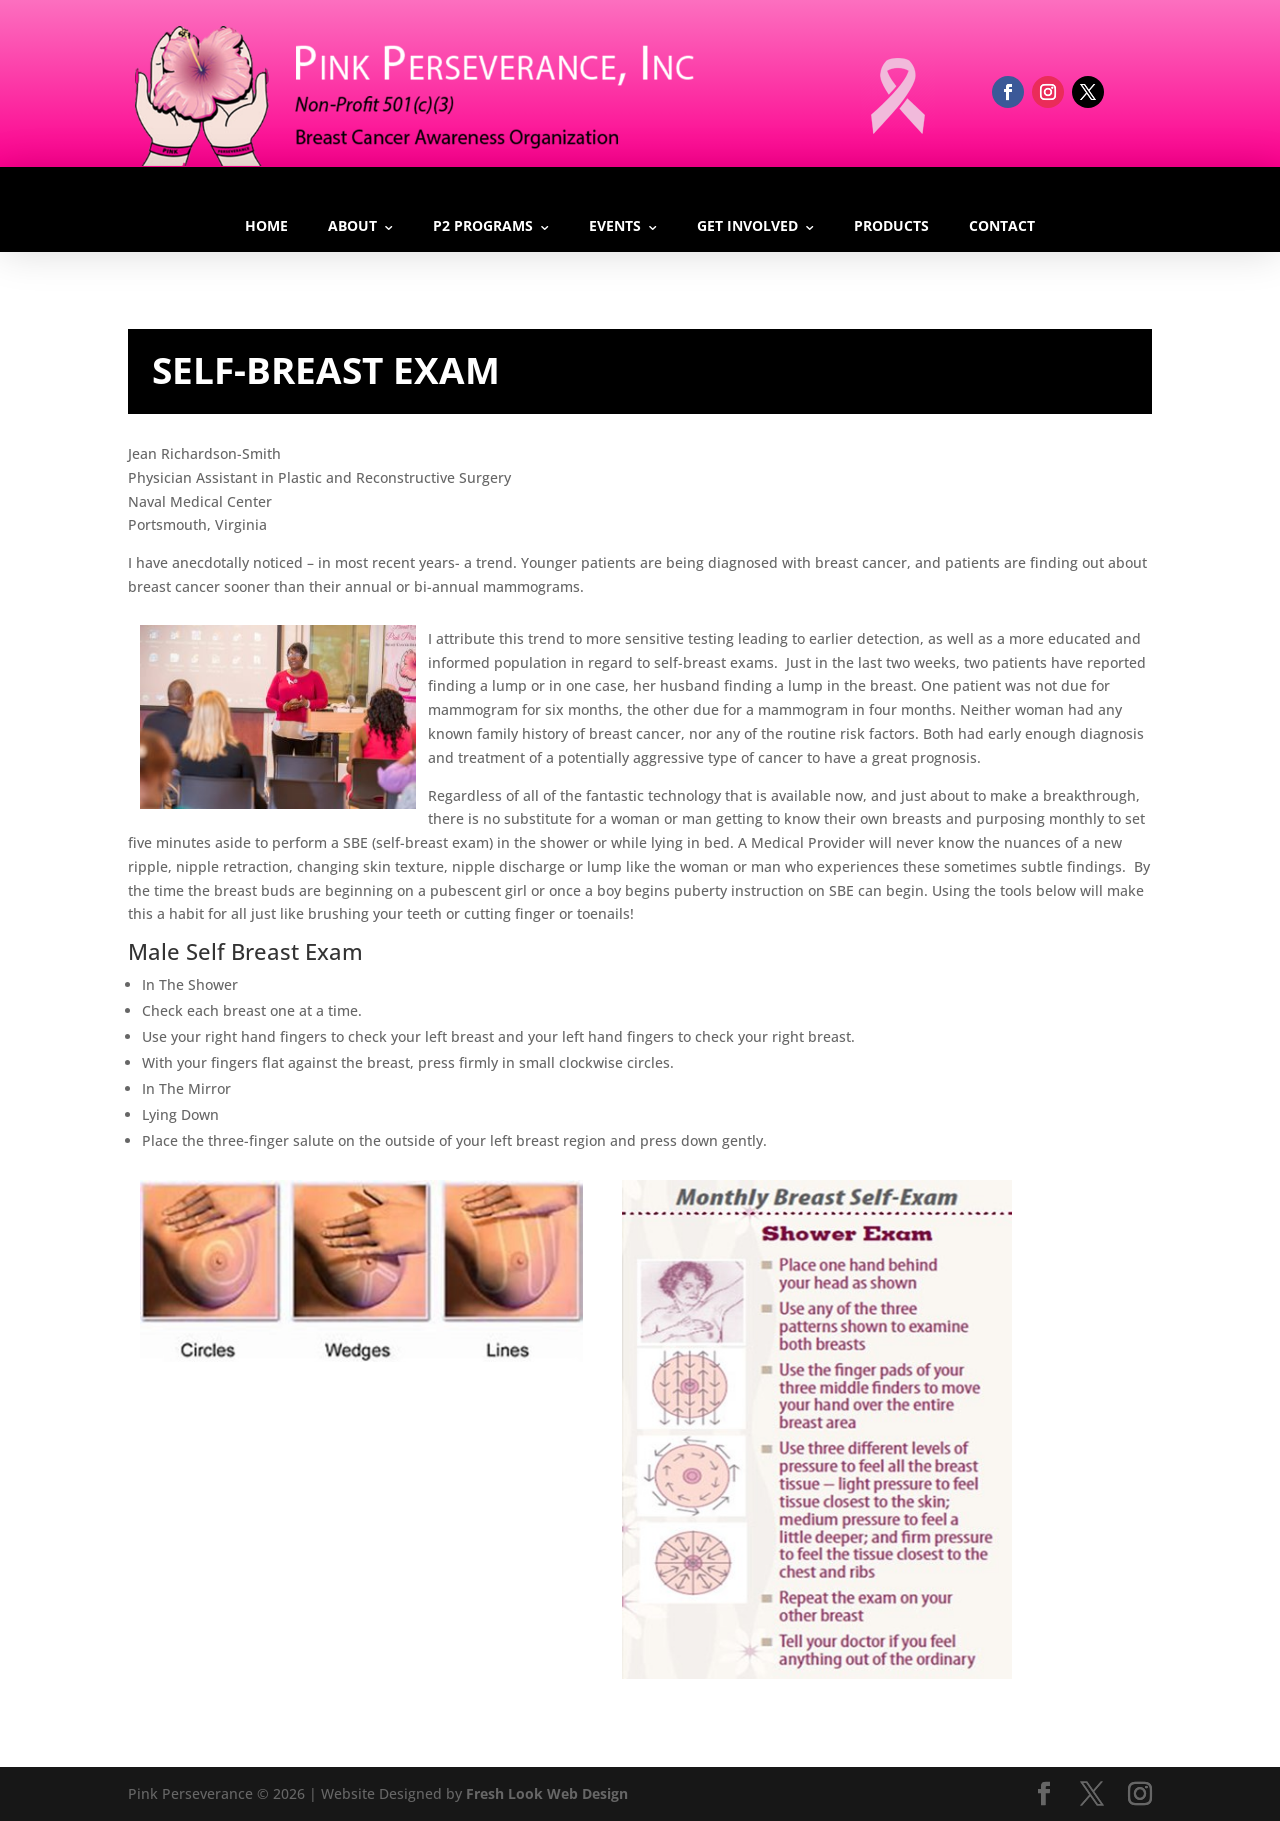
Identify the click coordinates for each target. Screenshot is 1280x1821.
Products (891, 225)
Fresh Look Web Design (547, 1793)
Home (266, 225)
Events (615, 225)
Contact (1002, 225)
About (352, 225)
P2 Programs (483, 225)
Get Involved (747, 225)
